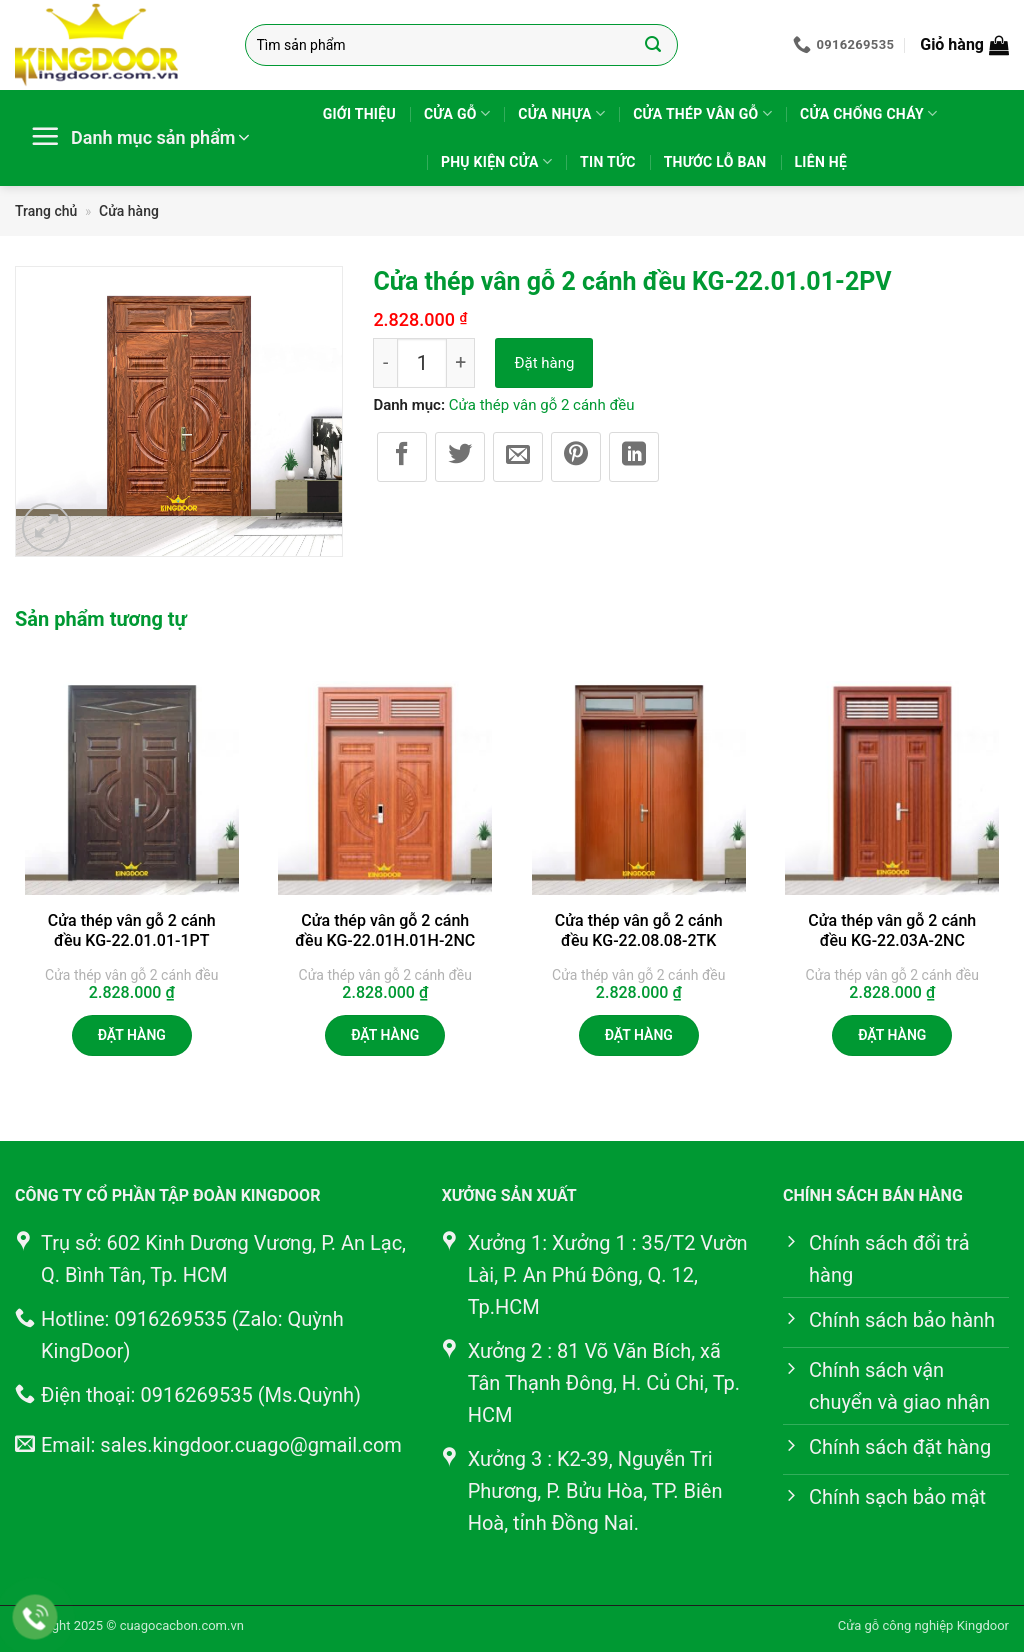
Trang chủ (46, 211)
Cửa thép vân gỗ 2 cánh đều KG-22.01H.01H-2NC (385, 931)
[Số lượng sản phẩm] (422, 363)
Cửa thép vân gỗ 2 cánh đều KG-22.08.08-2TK (639, 931)
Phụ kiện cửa (496, 161)
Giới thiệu (359, 114)
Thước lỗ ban (715, 162)
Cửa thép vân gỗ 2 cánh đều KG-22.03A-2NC (892, 931)
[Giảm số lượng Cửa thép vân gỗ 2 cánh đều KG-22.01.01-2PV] (385, 363)
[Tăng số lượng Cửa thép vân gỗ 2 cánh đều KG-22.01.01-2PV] (461, 363)
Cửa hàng (129, 211)
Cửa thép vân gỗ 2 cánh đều (542, 405)
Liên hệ (821, 162)
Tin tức (608, 162)
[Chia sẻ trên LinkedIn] (634, 457)
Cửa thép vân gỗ (702, 113)
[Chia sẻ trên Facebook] (402, 457)
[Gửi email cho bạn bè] (518, 457)
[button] (964, 45)
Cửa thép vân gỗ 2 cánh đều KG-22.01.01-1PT (132, 931)
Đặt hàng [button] (132, 1035)
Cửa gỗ (457, 113)
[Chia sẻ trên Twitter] (460, 457)
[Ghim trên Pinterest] (576, 457)
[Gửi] (653, 45)
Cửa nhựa (561, 113)
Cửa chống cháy (868, 113)
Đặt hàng (544, 363)
